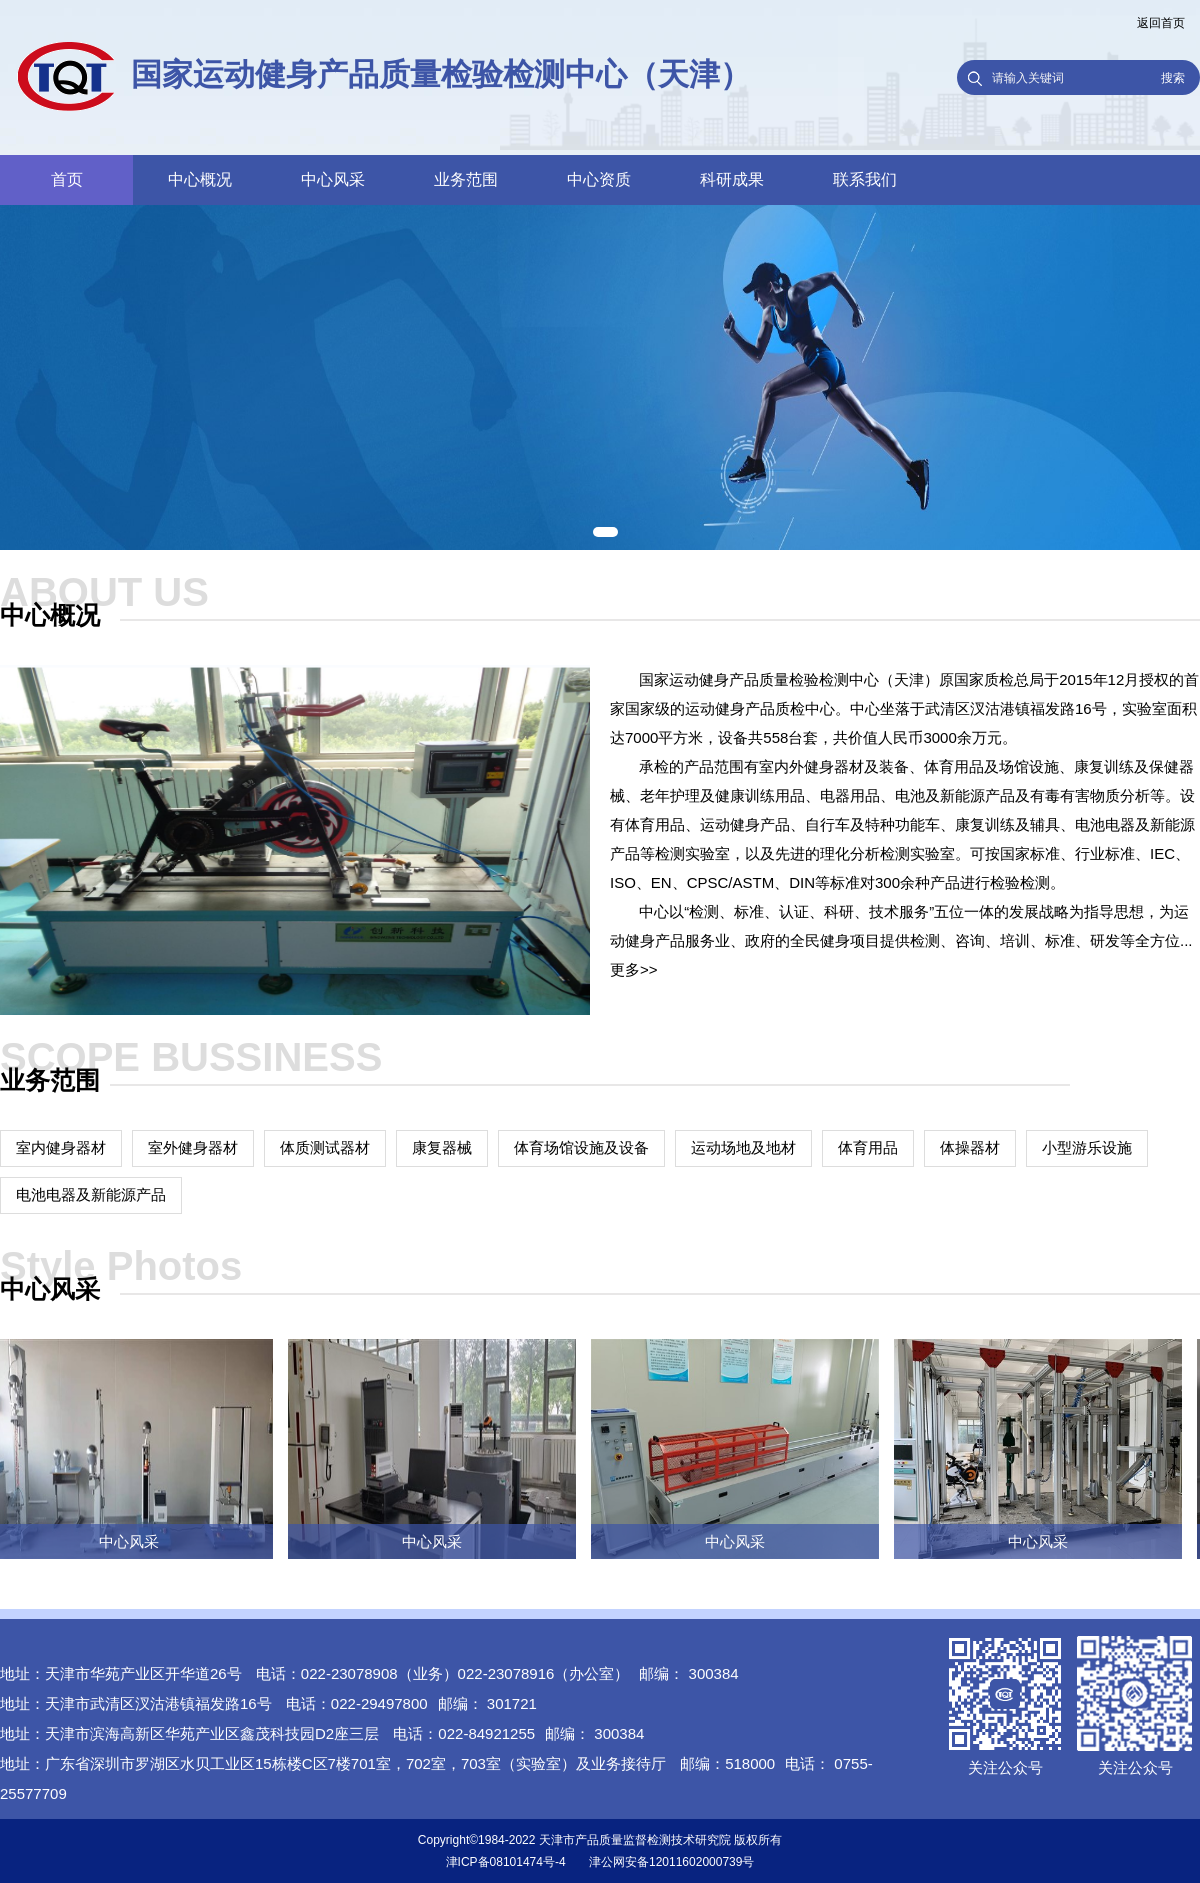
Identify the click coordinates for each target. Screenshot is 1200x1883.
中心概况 (200, 179)
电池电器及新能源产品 (91, 1194)
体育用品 (868, 1147)
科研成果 (732, 179)
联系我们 (865, 179)
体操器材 (970, 1147)
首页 (67, 179)
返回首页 (1161, 23)
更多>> (634, 969)
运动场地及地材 (743, 1147)
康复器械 (442, 1147)
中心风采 (333, 179)
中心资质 (599, 179)
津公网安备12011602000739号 (671, 1862)
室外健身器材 (193, 1147)
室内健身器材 (61, 1147)
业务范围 (466, 179)
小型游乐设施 (1087, 1147)
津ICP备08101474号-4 (506, 1862)
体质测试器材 (325, 1147)
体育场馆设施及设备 (581, 1147)
